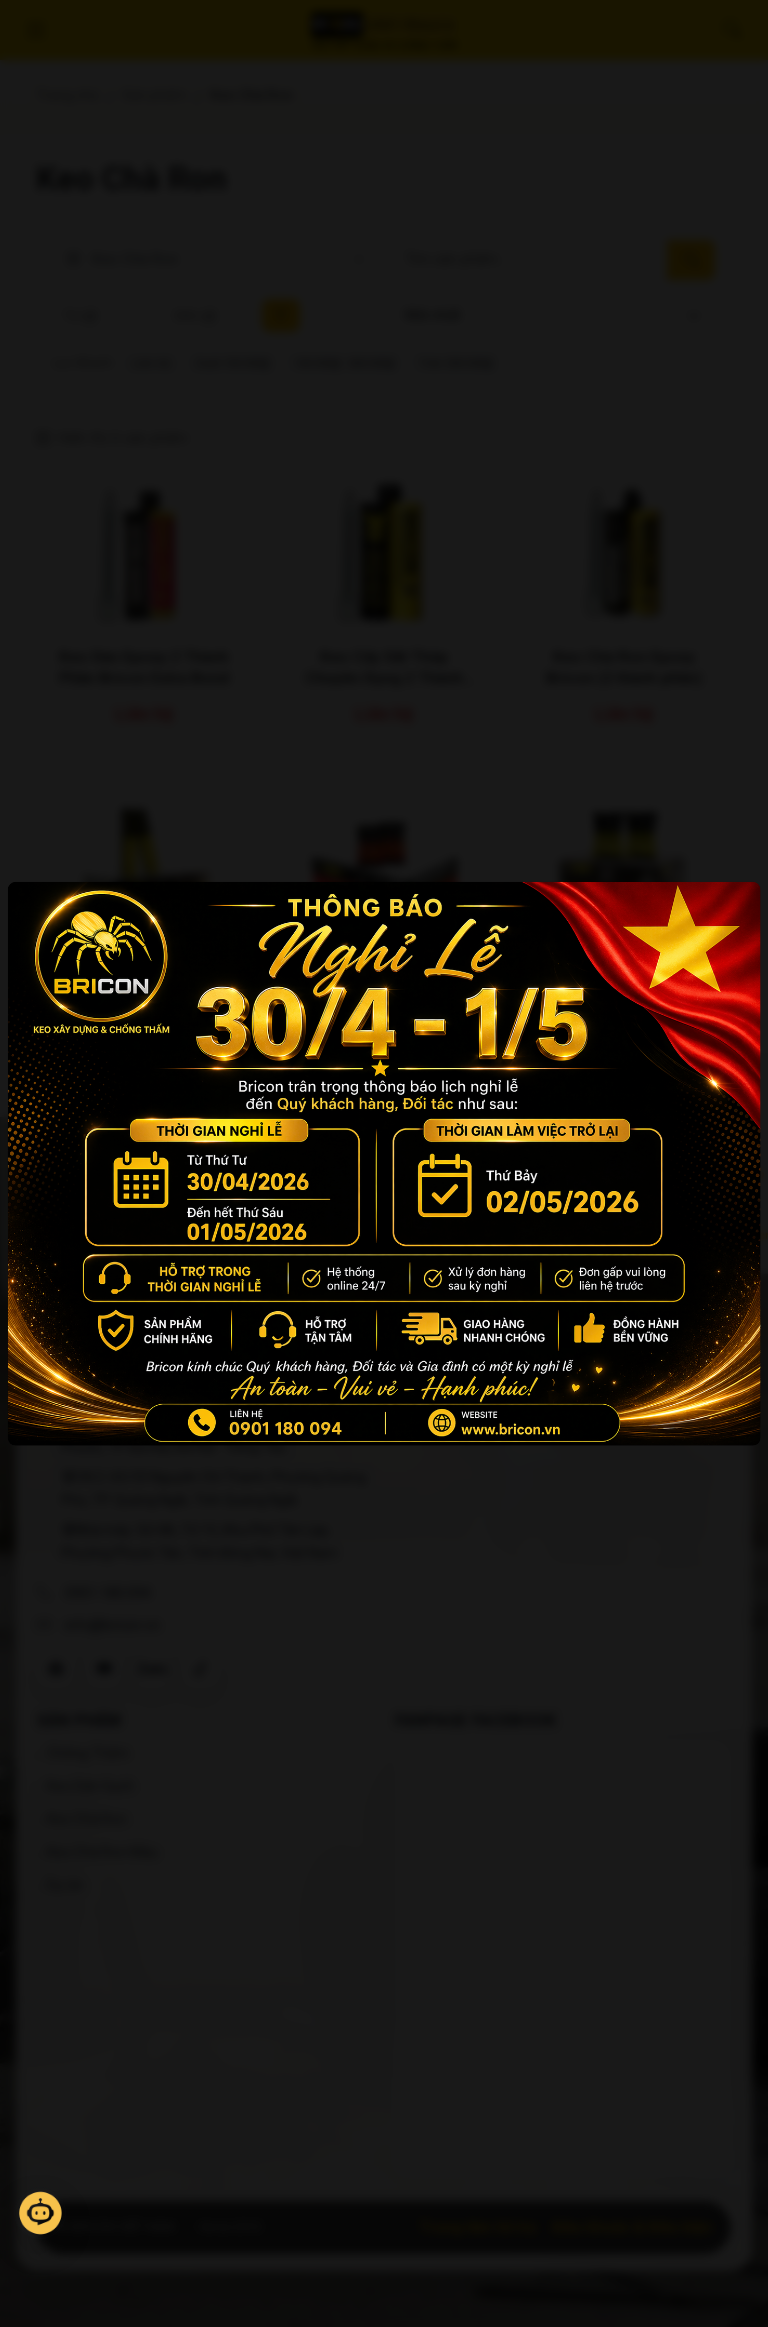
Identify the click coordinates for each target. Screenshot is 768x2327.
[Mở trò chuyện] (40, 2213)
